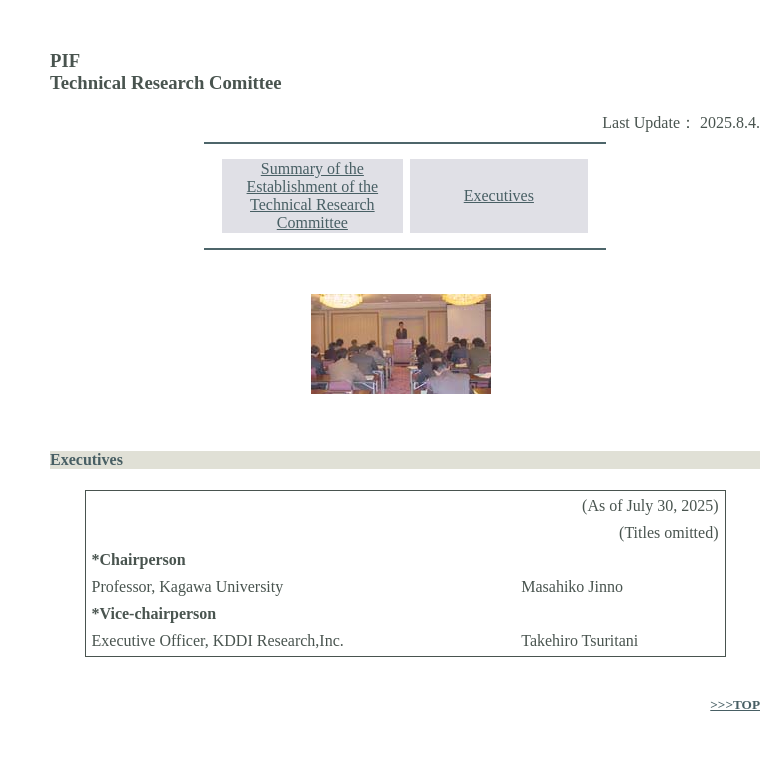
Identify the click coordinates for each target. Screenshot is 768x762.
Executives (499, 195)
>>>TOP (735, 704)
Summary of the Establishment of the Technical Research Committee (313, 195)
